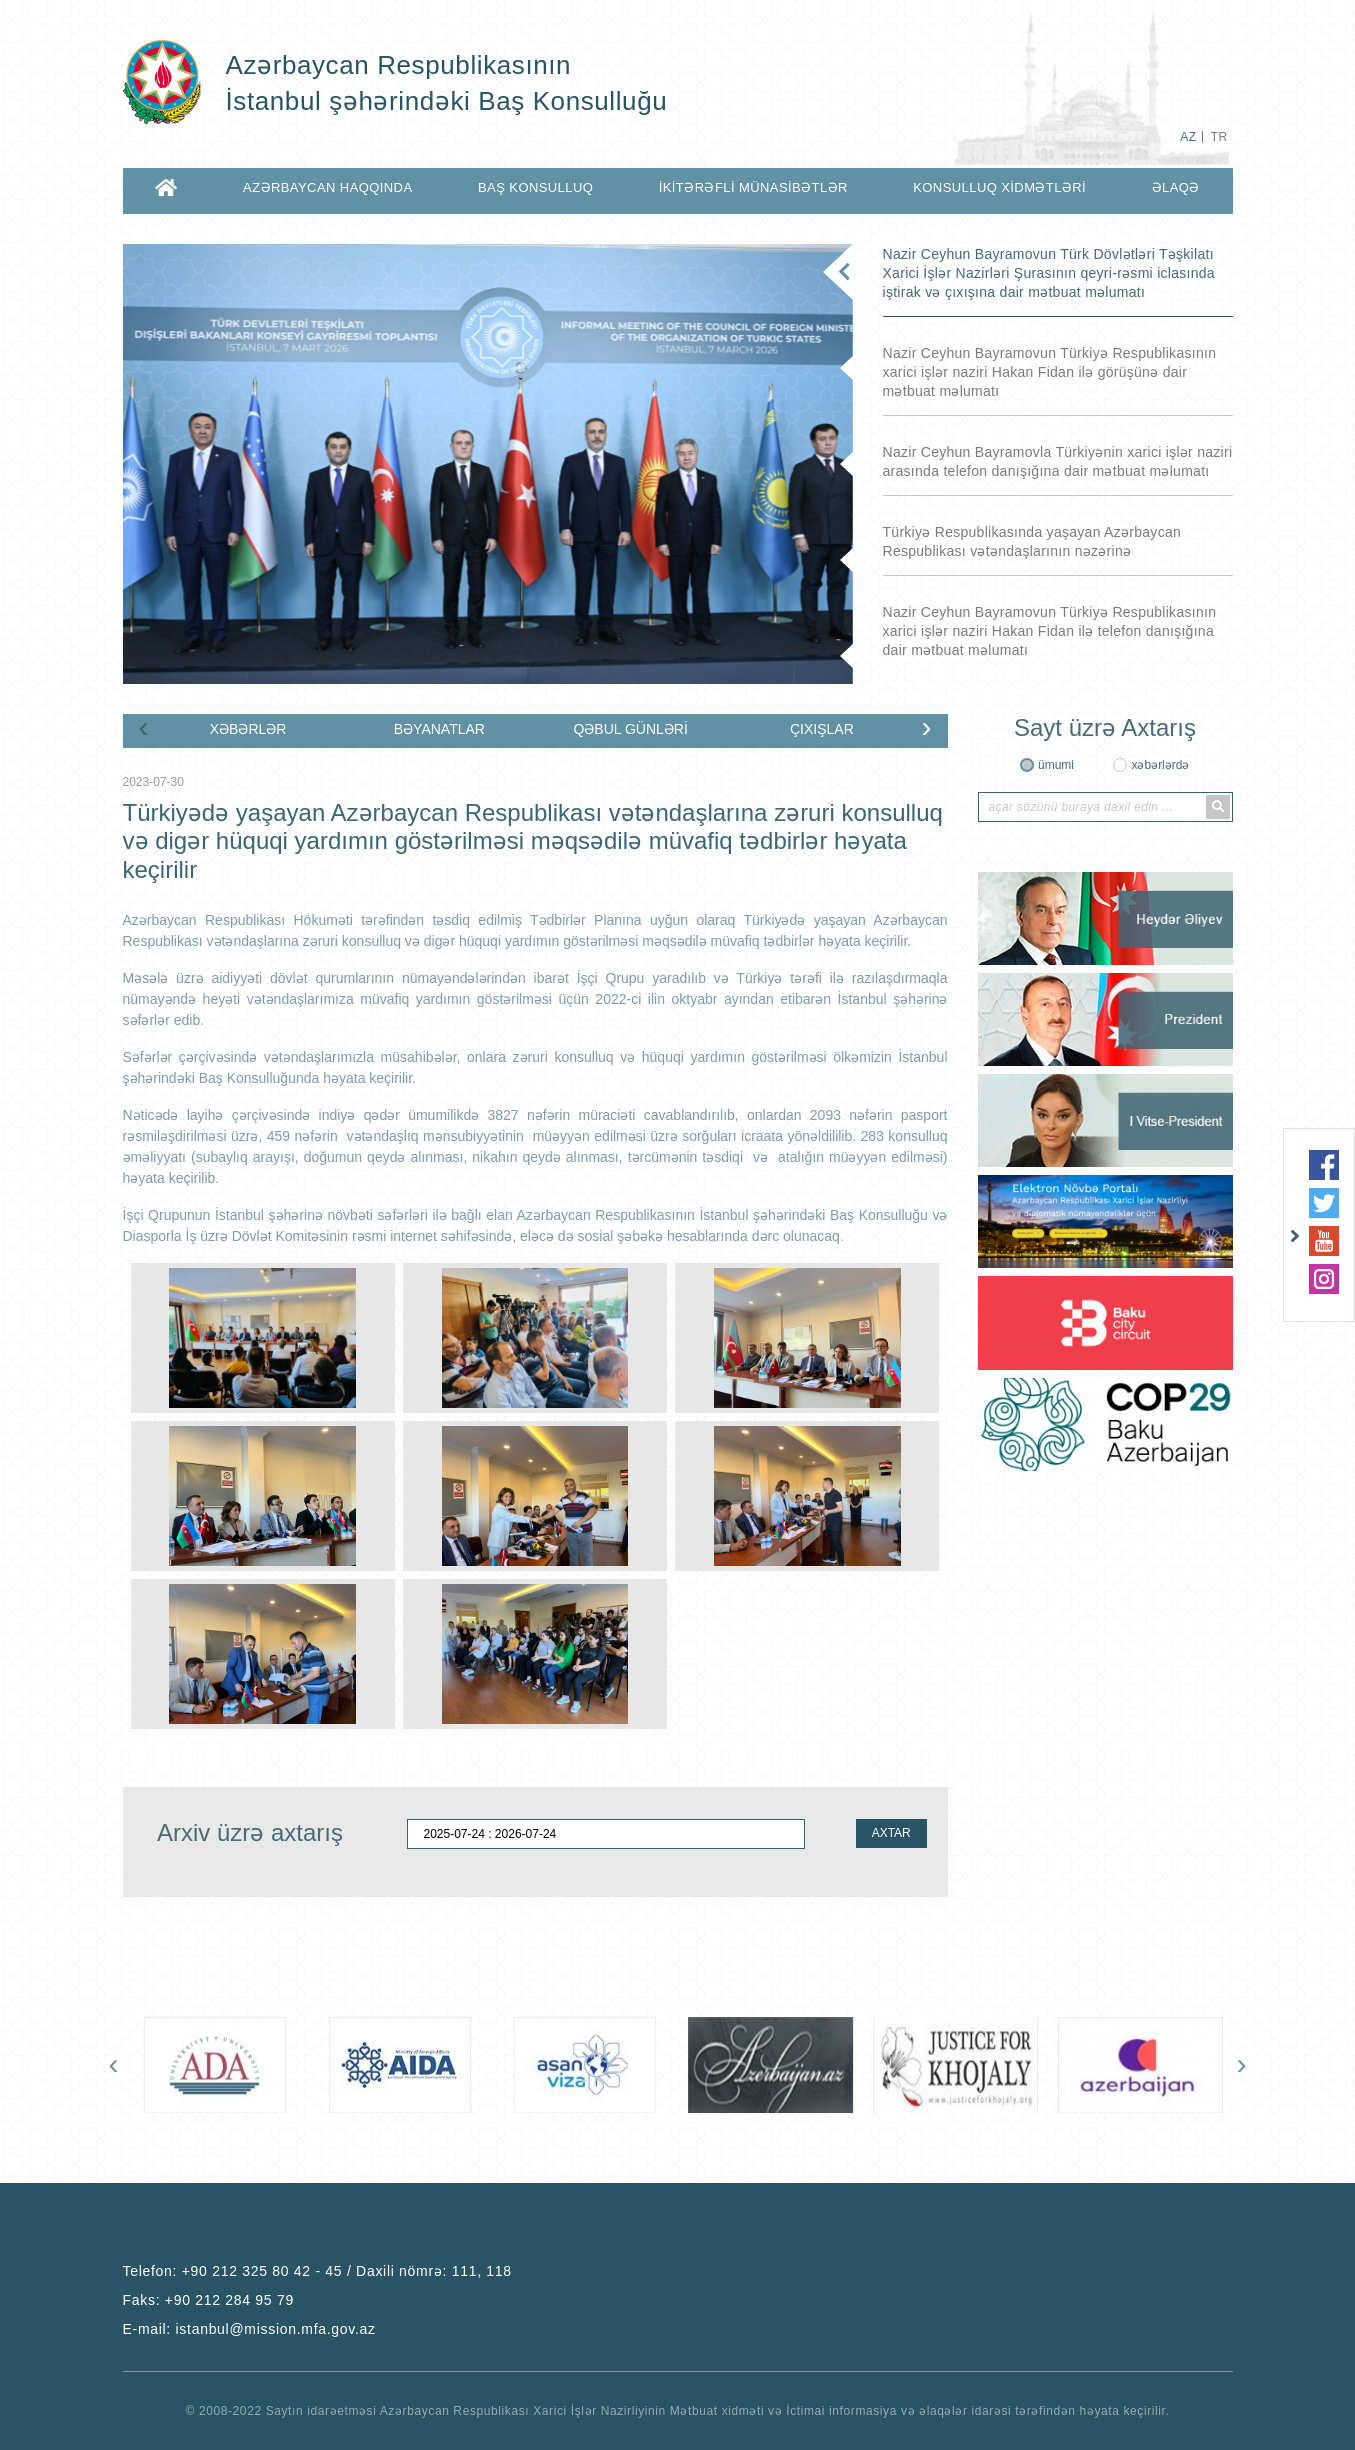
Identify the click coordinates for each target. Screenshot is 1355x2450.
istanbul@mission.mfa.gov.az (276, 2329)
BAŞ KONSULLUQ (535, 187)
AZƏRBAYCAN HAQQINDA (327, 187)
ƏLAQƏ (1176, 187)
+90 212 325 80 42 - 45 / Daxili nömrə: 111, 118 (347, 2271)
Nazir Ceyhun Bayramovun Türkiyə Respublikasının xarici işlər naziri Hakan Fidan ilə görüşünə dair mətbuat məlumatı (1050, 372)
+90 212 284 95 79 (229, 2300)
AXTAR (891, 1833)
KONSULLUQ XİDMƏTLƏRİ (999, 187)
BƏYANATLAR (439, 729)
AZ (1188, 137)
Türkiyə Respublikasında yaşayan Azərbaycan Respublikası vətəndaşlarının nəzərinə (1032, 541)
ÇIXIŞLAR (822, 729)
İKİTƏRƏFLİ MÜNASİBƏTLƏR (753, 187)
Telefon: (317, 2271)
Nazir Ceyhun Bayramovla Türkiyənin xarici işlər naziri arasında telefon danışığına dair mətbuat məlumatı (1058, 461)
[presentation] (144, 727)
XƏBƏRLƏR (248, 729)
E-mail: (249, 2329)
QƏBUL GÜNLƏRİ (630, 729)
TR (1219, 137)
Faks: (208, 2300)
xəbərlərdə (1160, 765)
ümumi (1056, 765)
